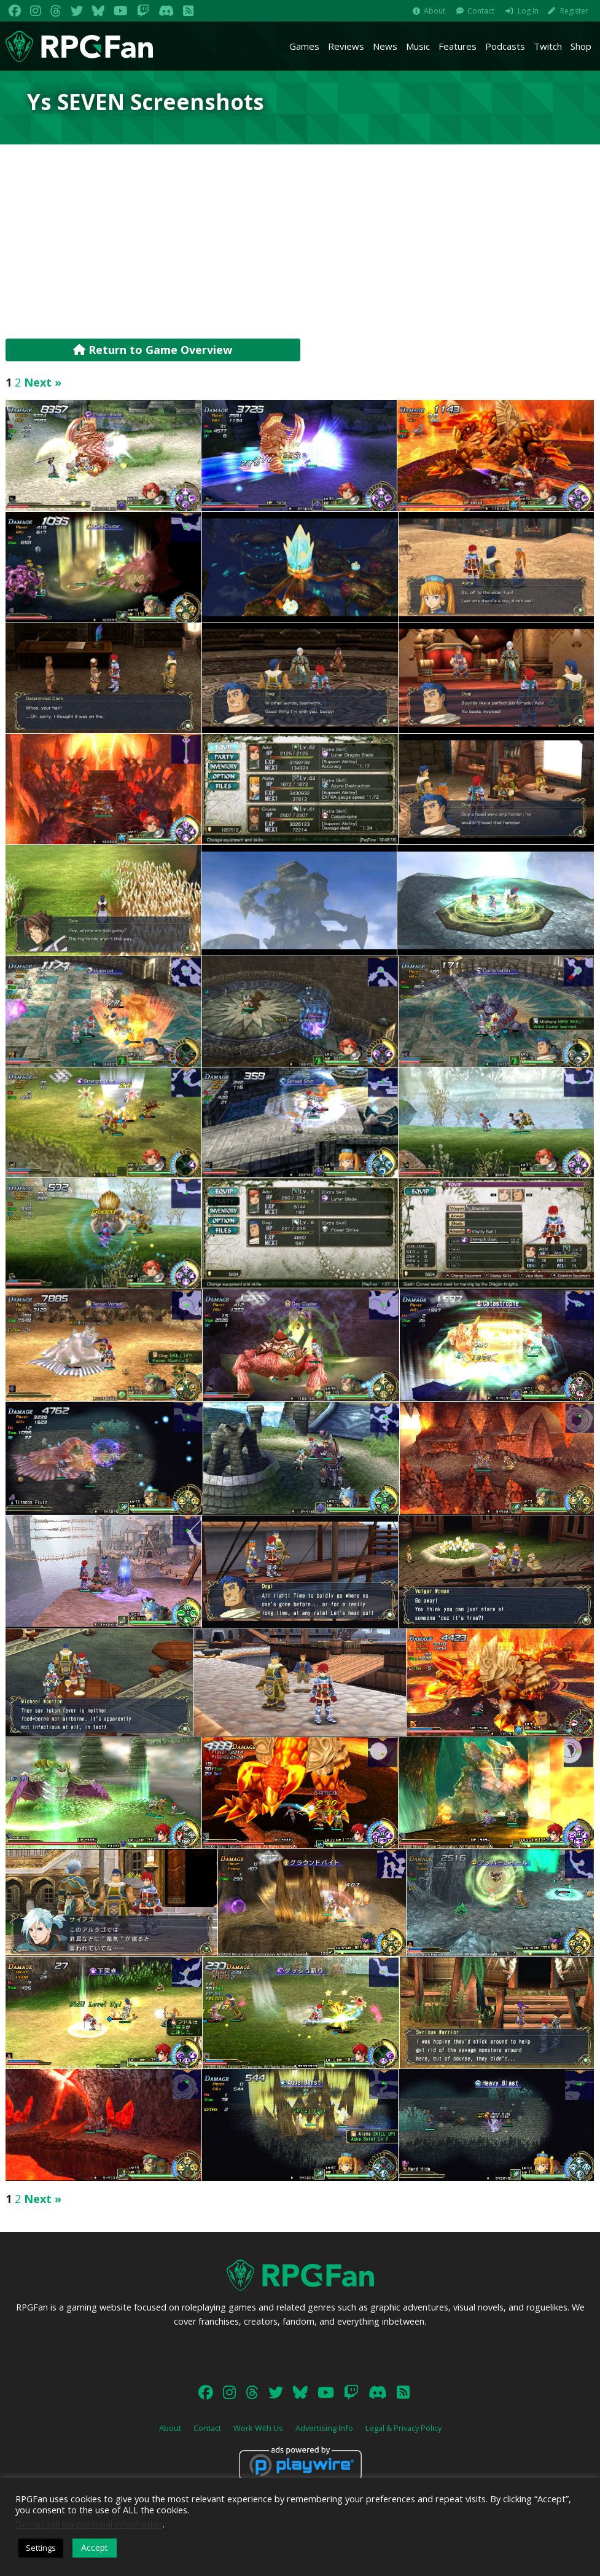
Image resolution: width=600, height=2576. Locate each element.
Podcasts (505, 46)
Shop (581, 46)
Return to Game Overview (152, 349)
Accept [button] (94, 2547)
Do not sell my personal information (89, 2524)
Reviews (346, 46)
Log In (528, 11)
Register (574, 11)
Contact (480, 11)
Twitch (548, 46)
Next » (42, 382)
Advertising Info (324, 2427)
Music (418, 46)
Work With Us (258, 2427)
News (385, 46)
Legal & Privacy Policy (403, 2427)
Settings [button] (41, 2547)
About (434, 11)
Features (457, 46)
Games (304, 46)
